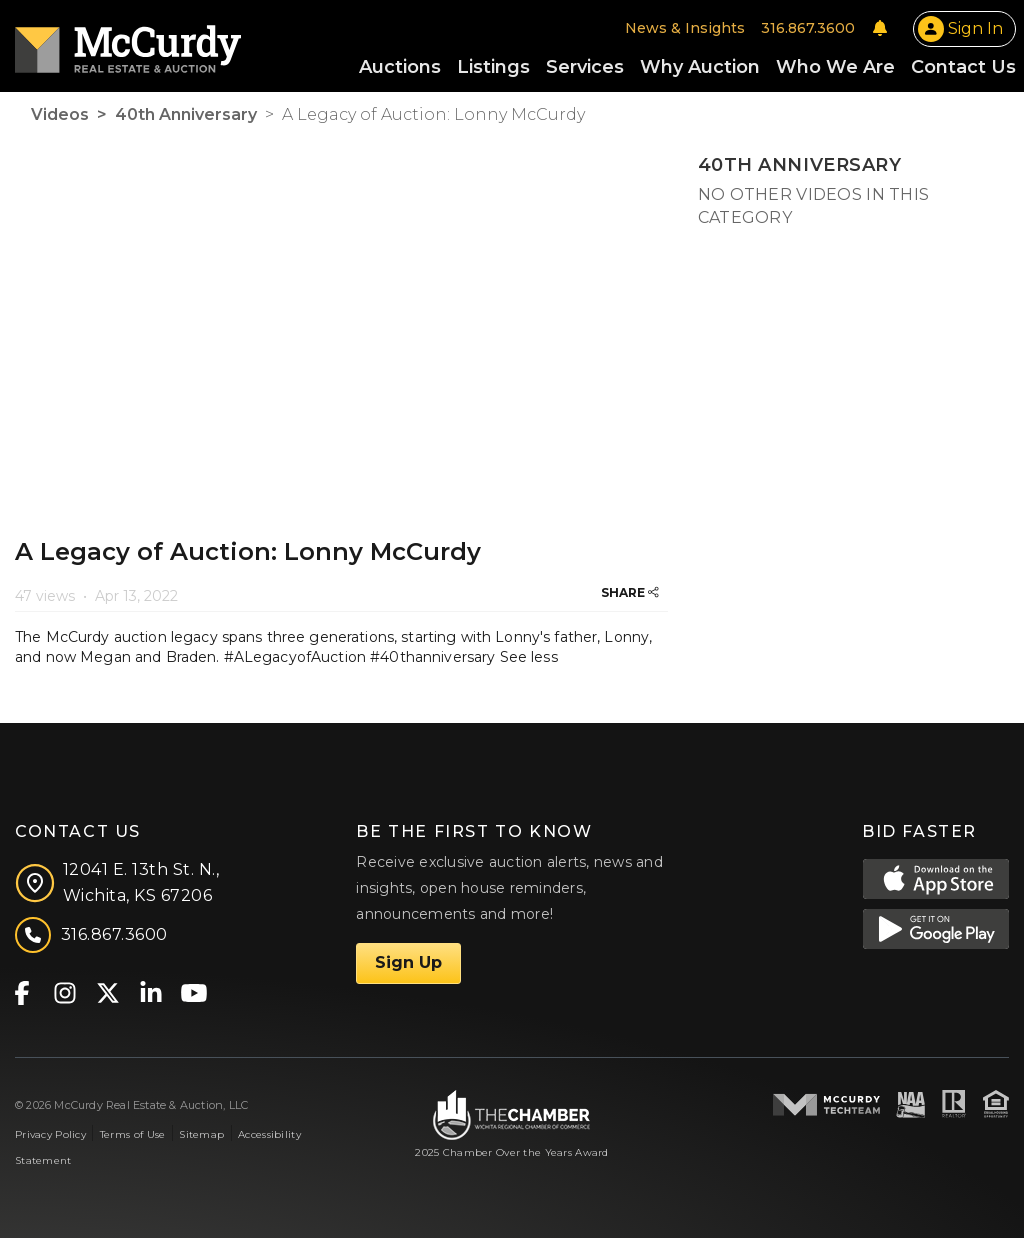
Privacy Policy (50, 1142)
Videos (60, 122)
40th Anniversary (186, 122)
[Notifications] (880, 32)
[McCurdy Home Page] (128, 46)
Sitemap (201, 1142)
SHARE (630, 600)
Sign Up (408, 970)
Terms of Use (132, 1142)
